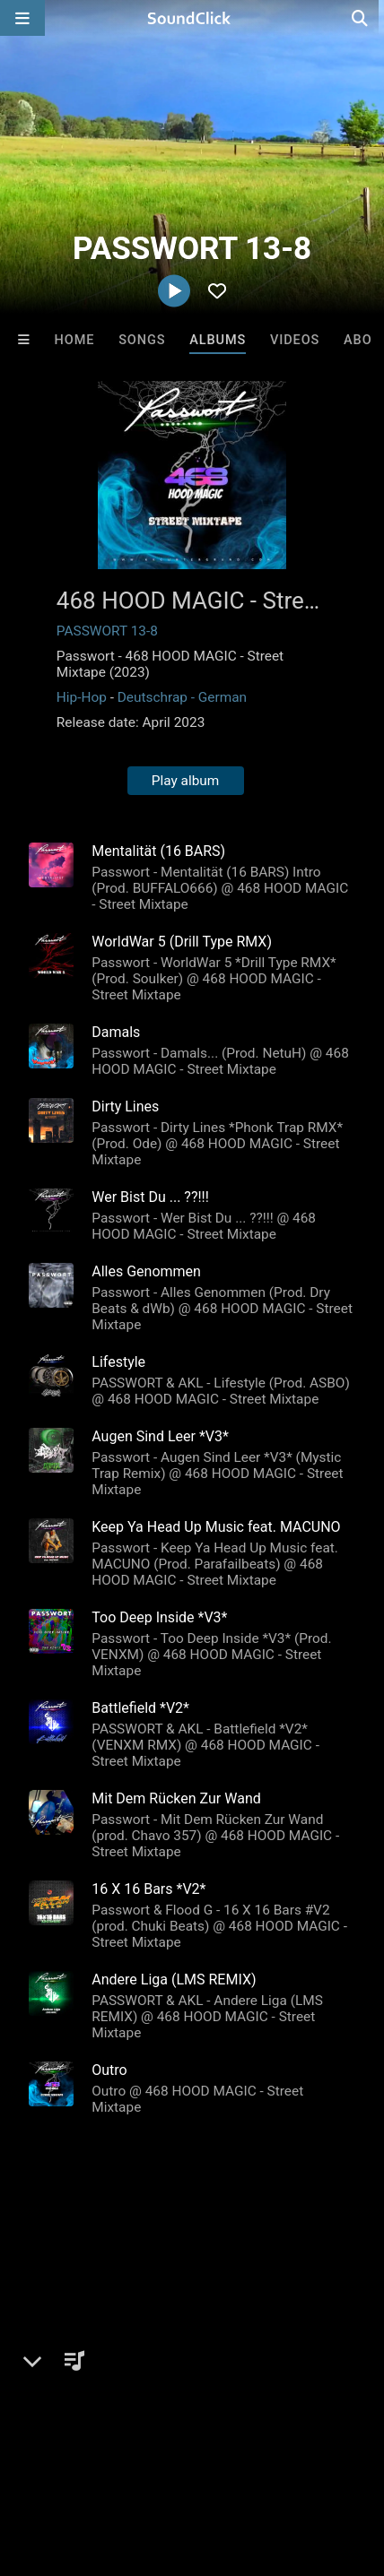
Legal (214, 2456)
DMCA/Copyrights (64, 2456)
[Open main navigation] (22, 18)
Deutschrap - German (182, 697)
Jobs (246, 2440)
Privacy (158, 2456)
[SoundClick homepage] (192, 18)
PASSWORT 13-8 (107, 631)
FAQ (75, 2440)
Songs (141, 340)
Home (75, 340)
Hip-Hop (82, 697)
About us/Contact (159, 2440)
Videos (294, 340)
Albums (217, 340)
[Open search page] (366, 18)
